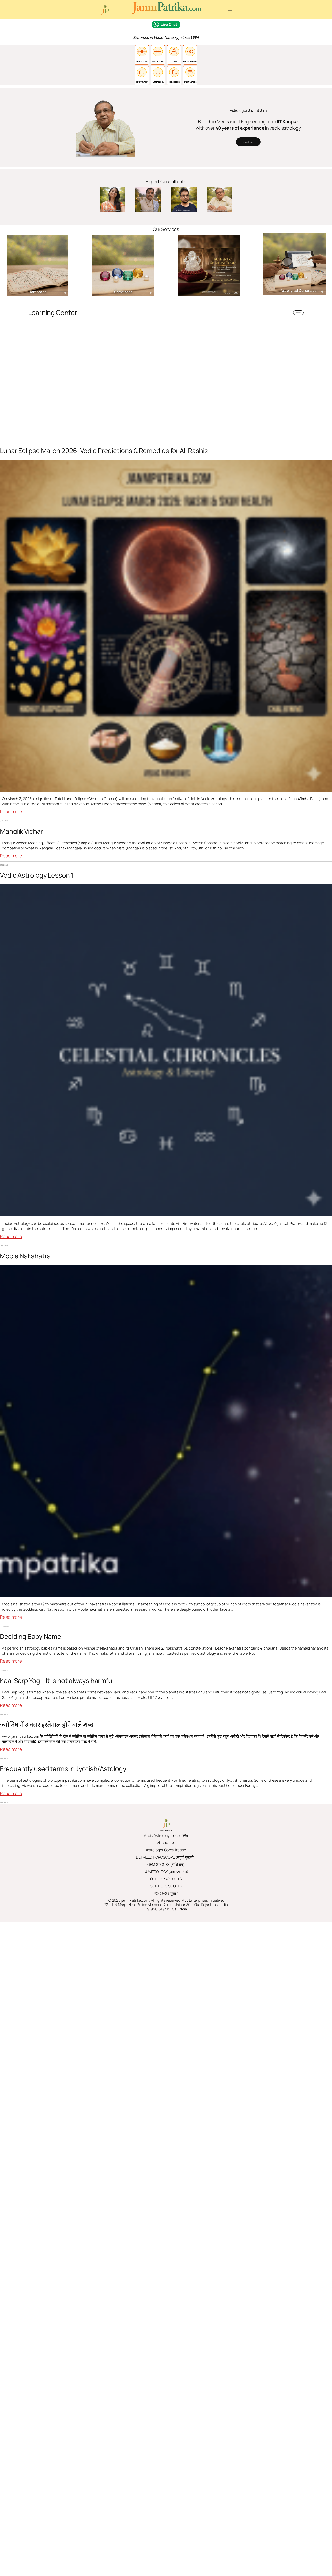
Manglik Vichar (21, 831)
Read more (11, 812)
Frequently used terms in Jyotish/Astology (63, 1768)
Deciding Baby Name (30, 1636)
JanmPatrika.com (166, 1830)
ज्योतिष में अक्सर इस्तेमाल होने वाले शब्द (46, 1724)
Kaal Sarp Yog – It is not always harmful (57, 1680)
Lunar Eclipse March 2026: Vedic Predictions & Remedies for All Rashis (104, 450)
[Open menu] (229, 9)
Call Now (179, 1909)
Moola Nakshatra (25, 1256)
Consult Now (248, 142)
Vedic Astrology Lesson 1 (37, 875)
